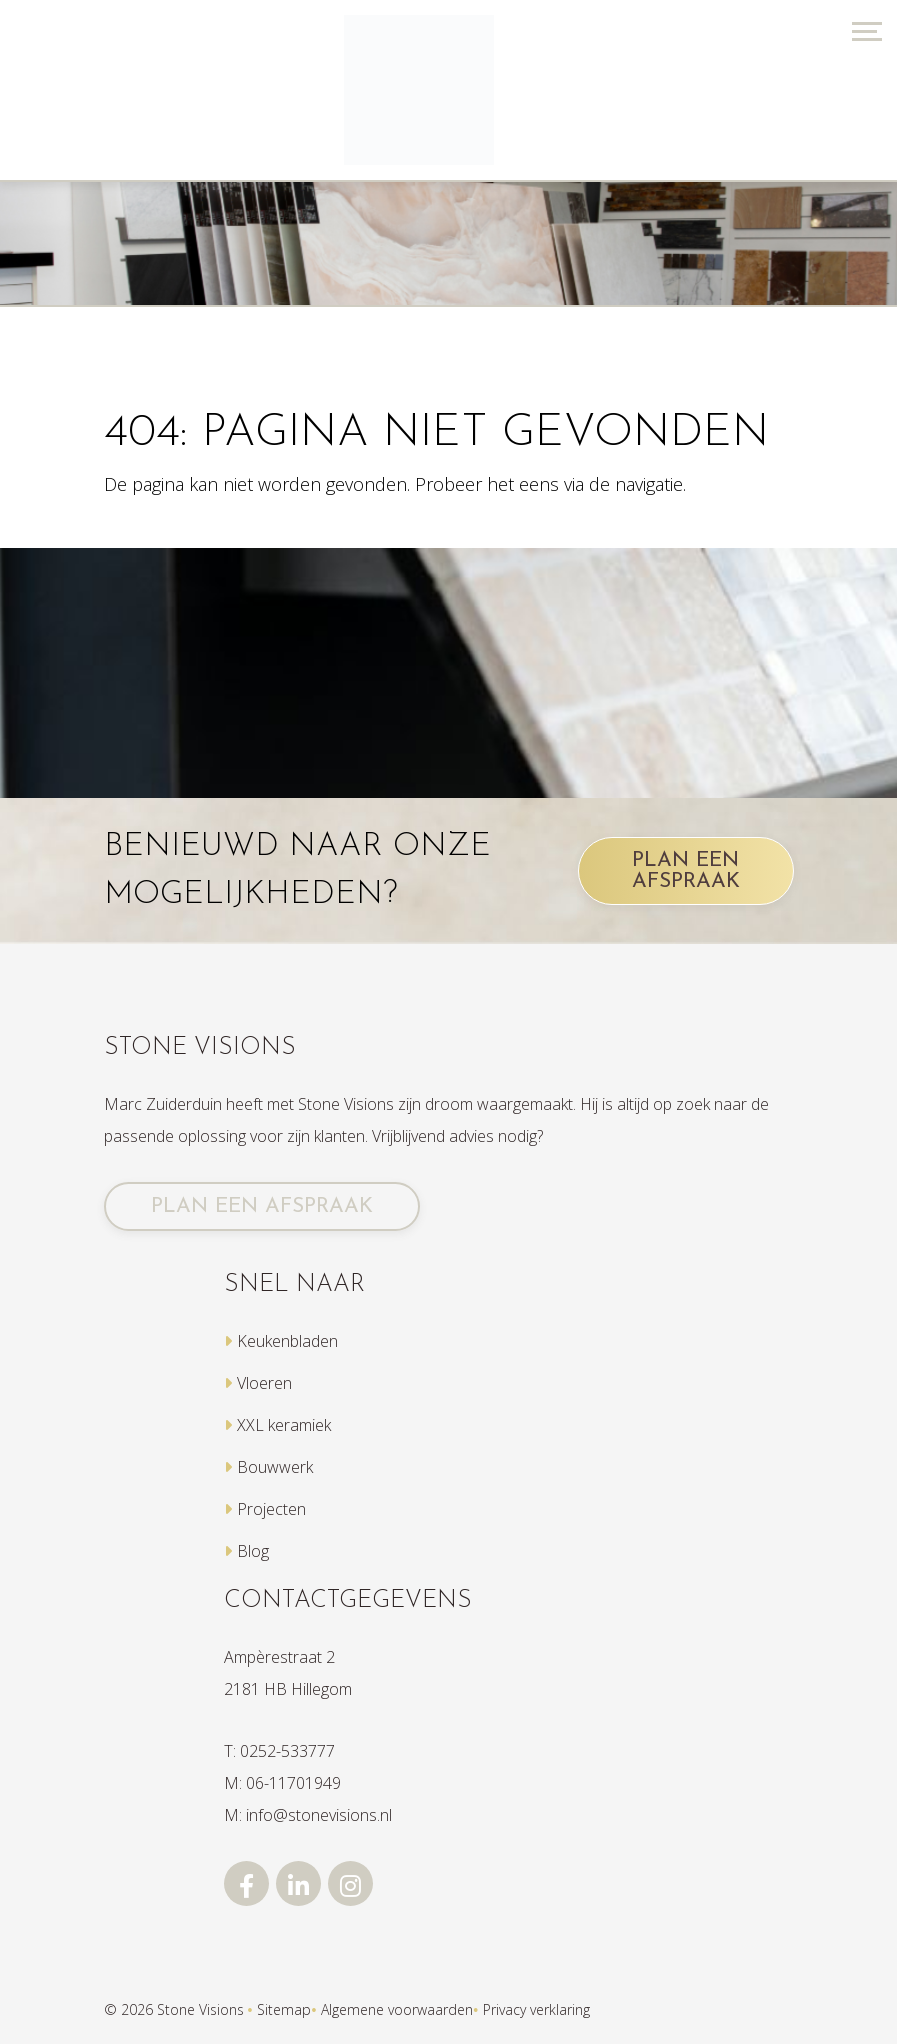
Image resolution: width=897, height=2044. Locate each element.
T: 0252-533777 (279, 1751)
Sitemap (284, 2009)
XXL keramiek (284, 1425)
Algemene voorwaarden (397, 2009)
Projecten (271, 1509)
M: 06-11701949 (282, 1783)
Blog (253, 1551)
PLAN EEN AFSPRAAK (686, 871)
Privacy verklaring (536, 2009)
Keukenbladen (287, 1341)
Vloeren (264, 1383)
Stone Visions (200, 2009)
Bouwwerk (275, 1467)
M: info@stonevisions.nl (308, 1815)
